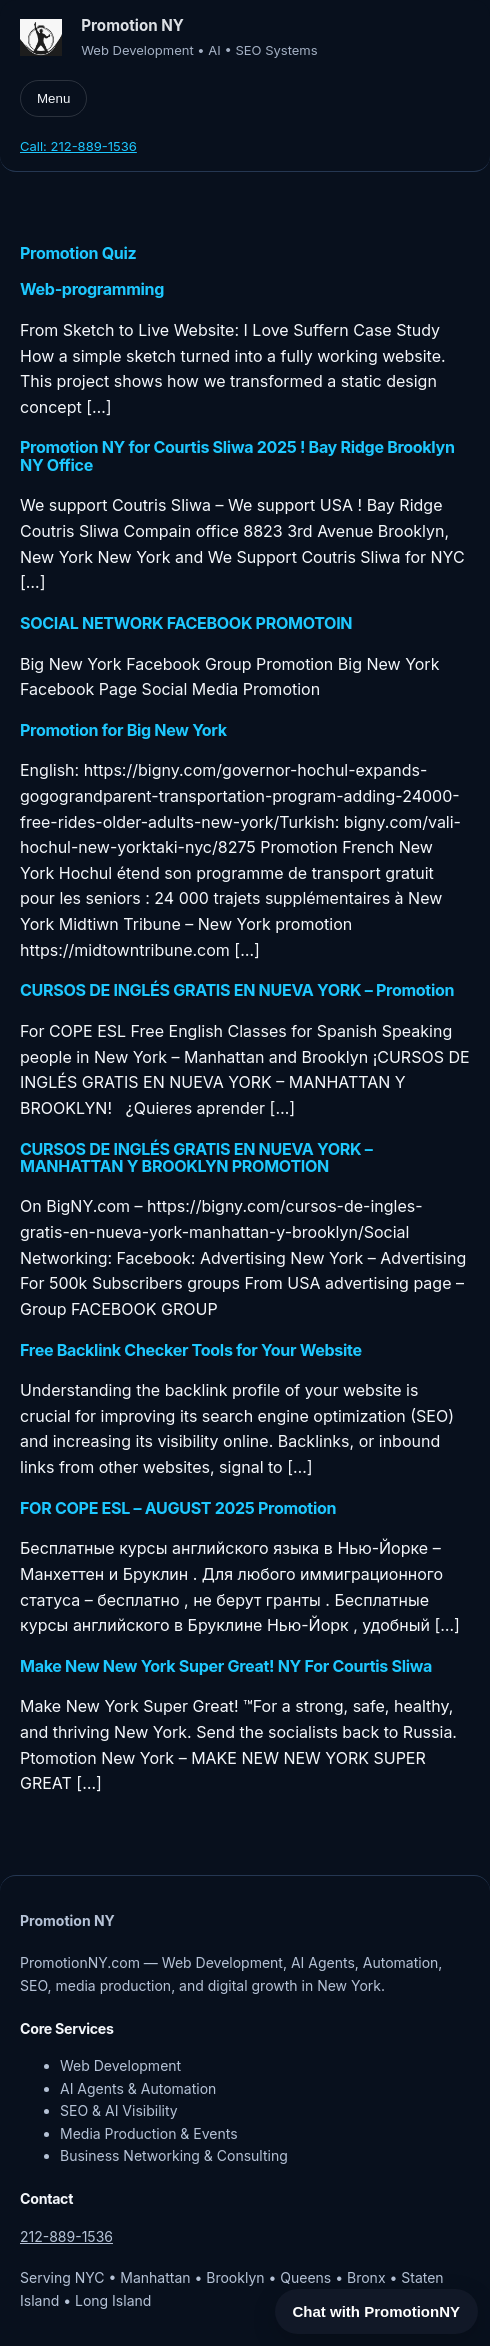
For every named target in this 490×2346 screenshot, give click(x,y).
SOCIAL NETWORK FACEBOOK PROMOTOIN (186, 623)
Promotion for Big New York (123, 730)
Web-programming (92, 289)
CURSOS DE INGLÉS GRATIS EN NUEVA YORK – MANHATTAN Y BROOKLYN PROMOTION (196, 1158)
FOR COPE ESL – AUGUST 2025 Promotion (178, 1508)
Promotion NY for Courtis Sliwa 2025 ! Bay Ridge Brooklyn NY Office (237, 456)
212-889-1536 (66, 2236)
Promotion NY (132, 25)
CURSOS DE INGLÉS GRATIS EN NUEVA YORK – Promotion (237, 990)
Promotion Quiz (78, 253)
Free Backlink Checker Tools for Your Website (191, 1350)
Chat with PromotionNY (377, 2311)
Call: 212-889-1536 (78, 146)
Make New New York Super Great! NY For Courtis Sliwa (226, 1666)
